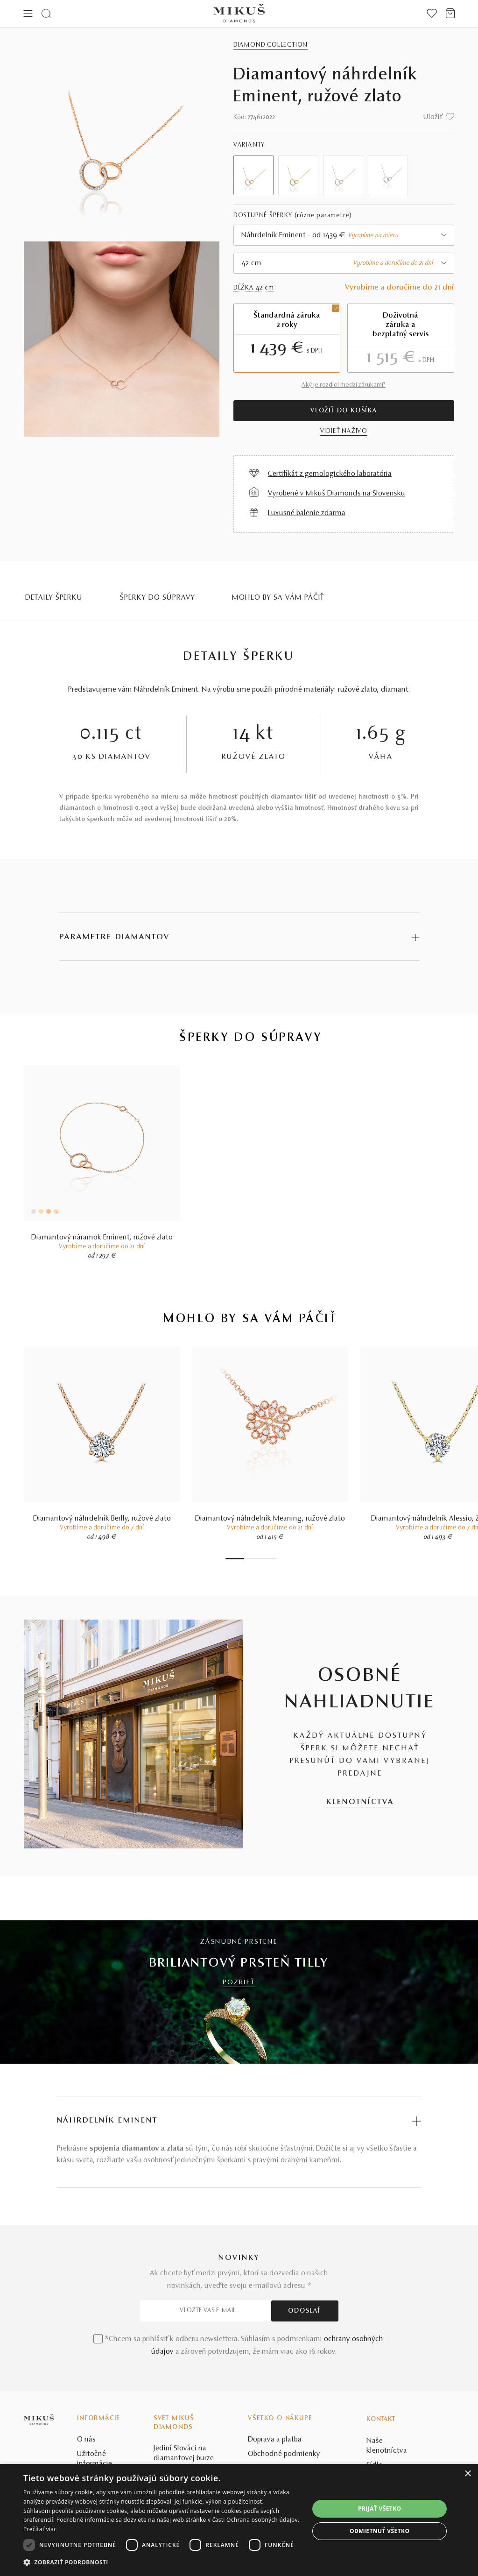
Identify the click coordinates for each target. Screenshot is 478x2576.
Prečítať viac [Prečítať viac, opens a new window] (39, 2529)
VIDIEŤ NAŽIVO (343, 431)
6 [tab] (265, 1558)
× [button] (467, 2473)
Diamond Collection (270, 45)
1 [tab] (234, 1558)
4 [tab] (255, 1558)
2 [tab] (246, 1558)
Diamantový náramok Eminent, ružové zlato (102, 1237)
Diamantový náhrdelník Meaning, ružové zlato (270, 1518)
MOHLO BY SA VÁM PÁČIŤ (278, 598)
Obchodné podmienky (284, 2454)
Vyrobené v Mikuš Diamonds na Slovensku (336, 493)
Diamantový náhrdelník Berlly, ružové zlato (102, 1518)
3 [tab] (251, 1558)
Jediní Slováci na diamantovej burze (184, 2453)
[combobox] (343, 235)
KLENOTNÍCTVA (360, 1802)
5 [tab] (260, 1558)
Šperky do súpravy (157, 598)
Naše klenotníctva (386, 2446)
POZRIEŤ (239, 1982)
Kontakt (380, 2419)
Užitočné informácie (94, 2459)
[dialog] (239, 2520)
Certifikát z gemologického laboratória (330, 474)
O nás (86, 2439)
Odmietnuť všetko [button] (379, 2531)
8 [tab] (274, 1558)
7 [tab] (269, 1558)
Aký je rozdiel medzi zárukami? (344, 385)
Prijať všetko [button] (379, 2508)
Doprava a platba (275, 2439)
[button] (162, 2562)
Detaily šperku (54, 598)
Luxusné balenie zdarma (306, 513)
